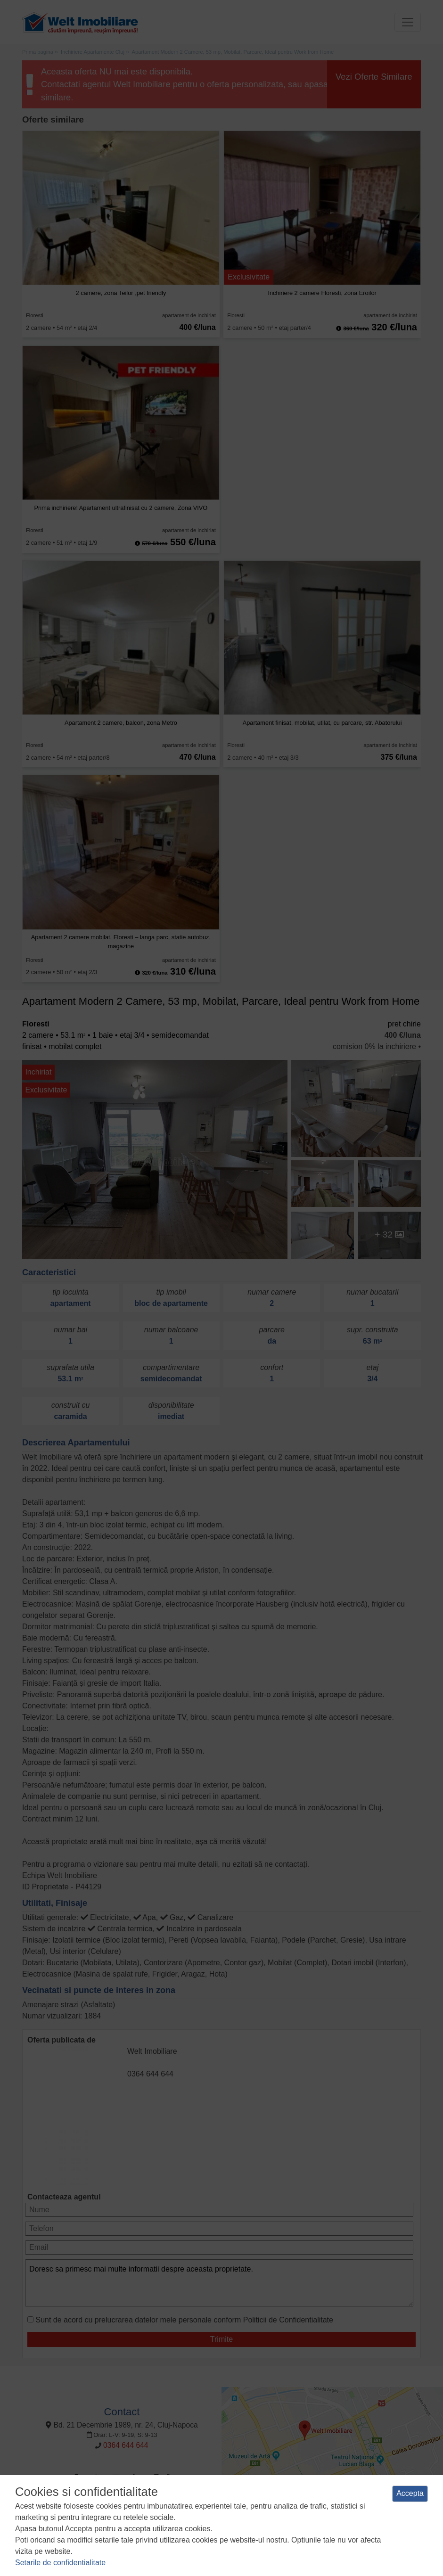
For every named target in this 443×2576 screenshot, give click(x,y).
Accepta (410, 2493)
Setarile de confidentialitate (60, 2563)
